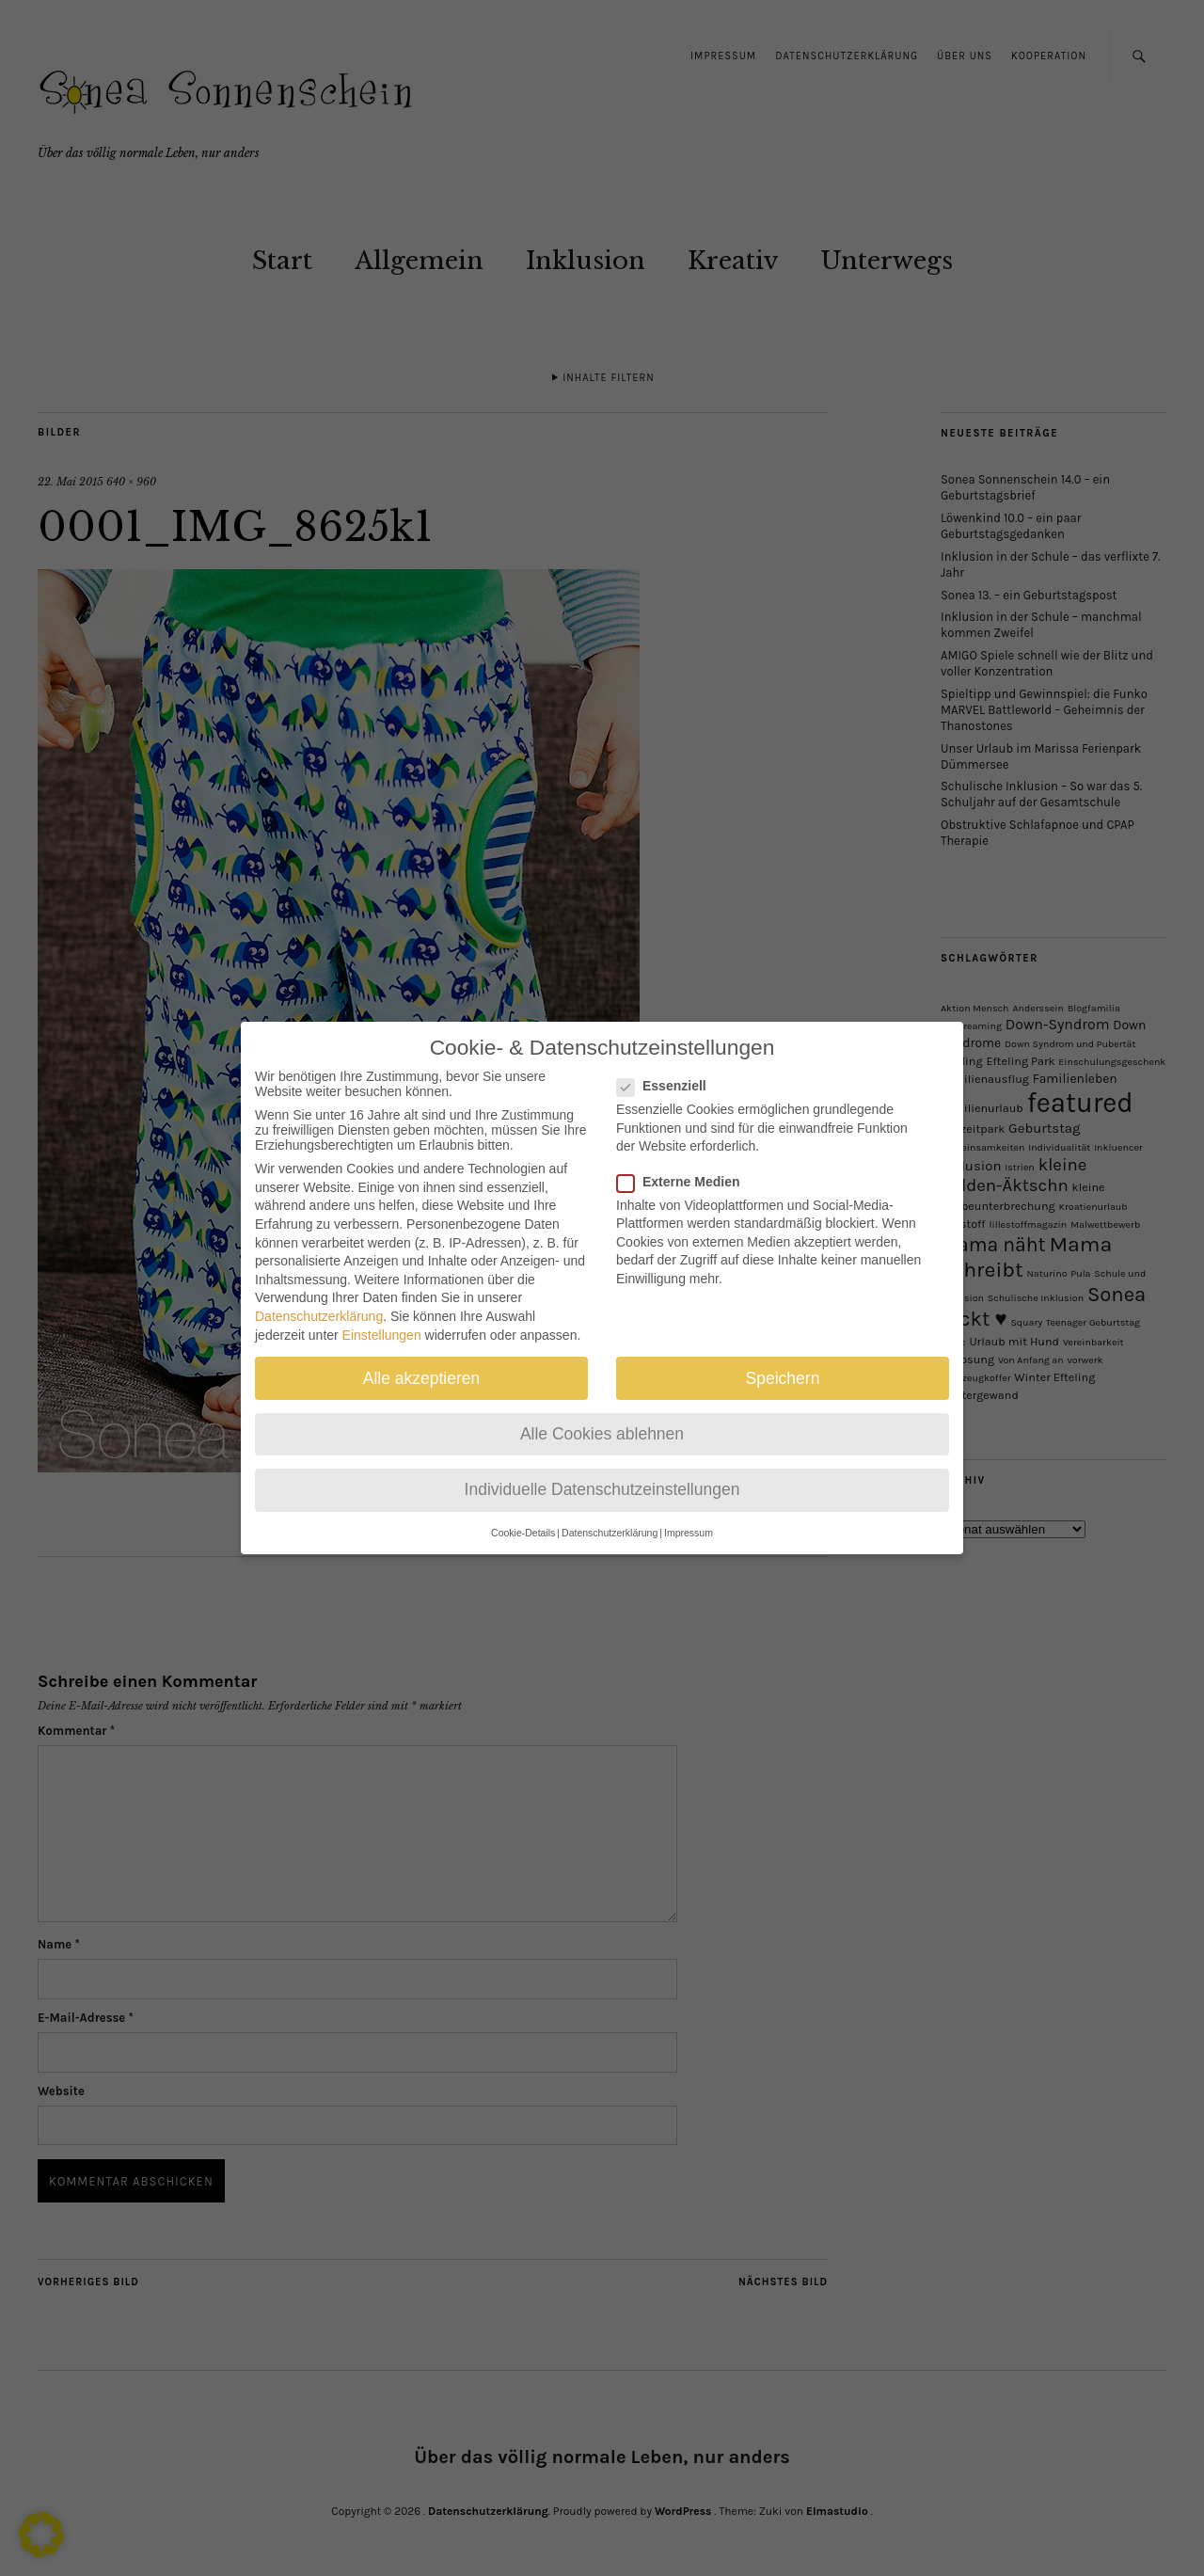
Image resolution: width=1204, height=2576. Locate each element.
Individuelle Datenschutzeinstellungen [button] (602, 1481)
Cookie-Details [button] (523, 1526)
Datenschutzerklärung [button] (609, 1526)
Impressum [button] (688, 1526)
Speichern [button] (783, 1370)
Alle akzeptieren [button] (422, 1370)
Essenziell (669, 1079)
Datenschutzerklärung (319, 1308)
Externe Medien (685, 1174)
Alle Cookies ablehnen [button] (602, 1426)
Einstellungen (381, 1327)
